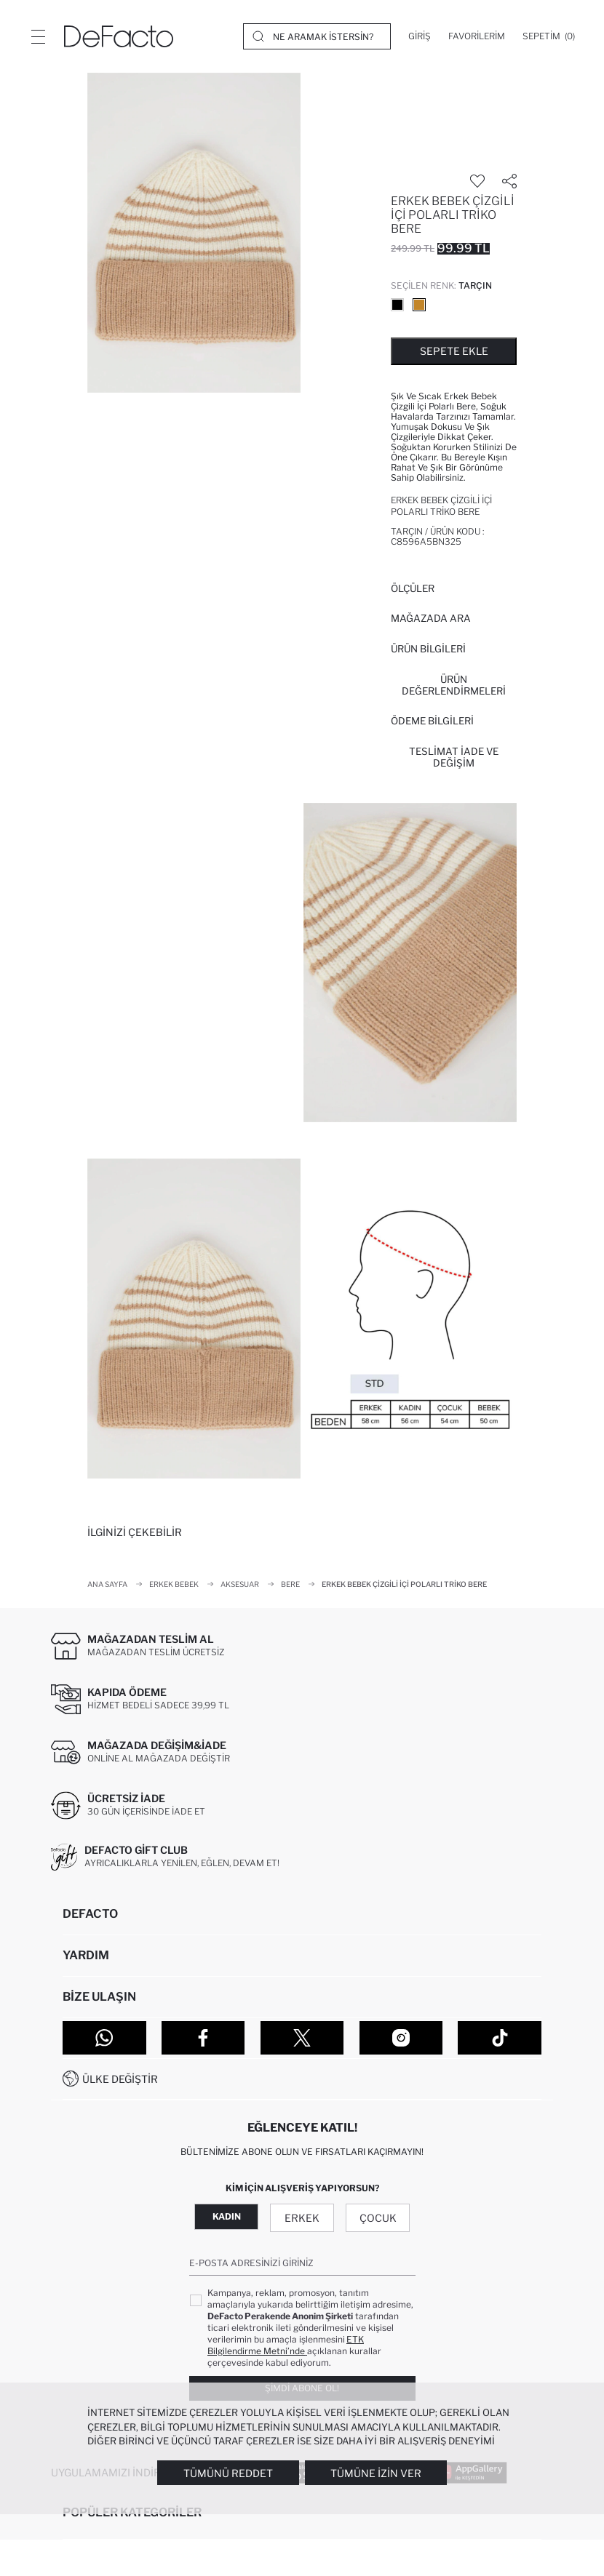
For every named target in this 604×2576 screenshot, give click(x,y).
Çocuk (378, 2218)
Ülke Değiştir (120, 2079)
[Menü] (38, 36)
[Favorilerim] (476, 36)
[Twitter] (302, 2038)
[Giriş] (419, 36)
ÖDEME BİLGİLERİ (432, 721)
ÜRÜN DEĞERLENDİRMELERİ (454, 685)
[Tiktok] (499, 2038)
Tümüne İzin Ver (375, 2473)
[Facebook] (203, 2038)
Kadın (226, 2216)
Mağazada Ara (431, 618)
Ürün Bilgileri (428, 649)
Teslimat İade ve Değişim (453, 757)
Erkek (302, 2218)
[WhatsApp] (104, 2038)
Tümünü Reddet (228, 2473)
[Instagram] (401, 2038)
